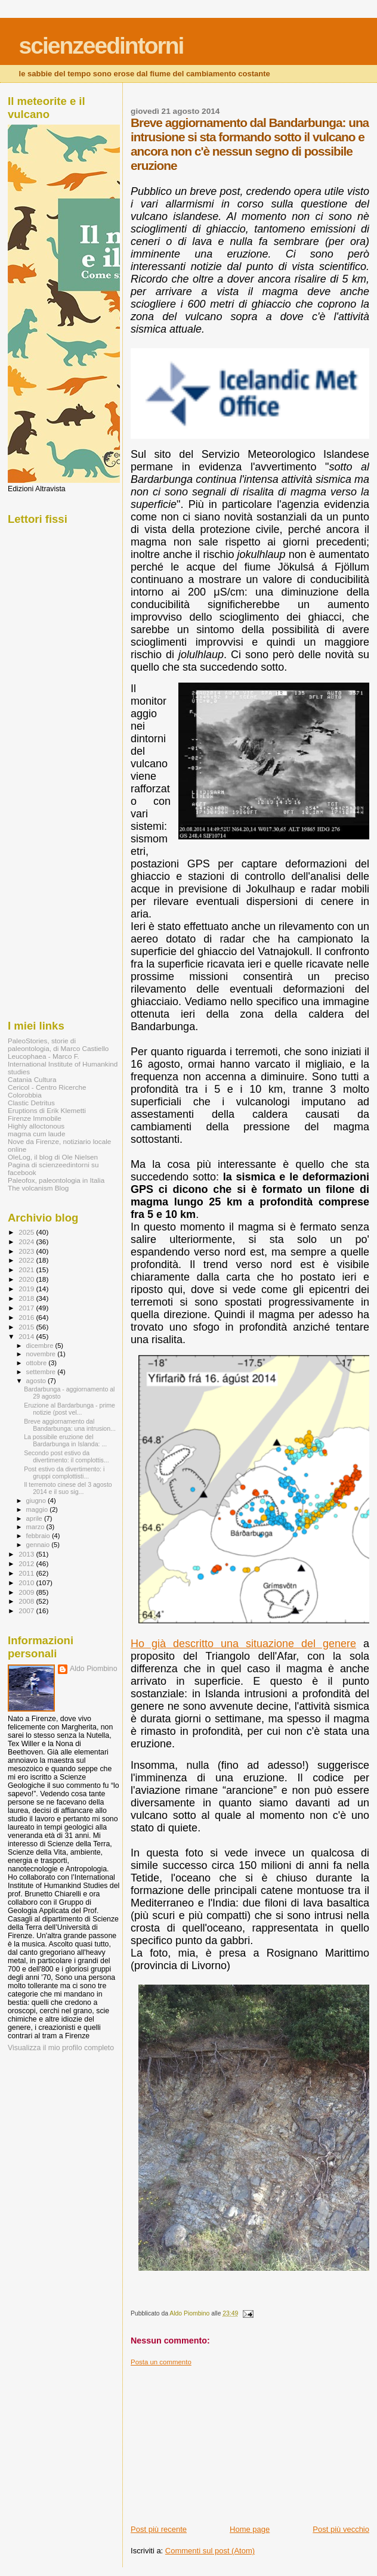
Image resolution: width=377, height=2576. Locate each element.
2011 (27, 1573)
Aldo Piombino (94, 1668)
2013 (27, 1554)
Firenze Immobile (34, 1118)
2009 (27, 1592)
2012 (27, 1563)
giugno (37, 1500)
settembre (42, 1371)
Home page (250, 2529)
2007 (27, 1610)
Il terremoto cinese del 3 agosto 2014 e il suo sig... (68, 1488)
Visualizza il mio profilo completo (61, 2048)
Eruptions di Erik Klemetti (47, 1110)
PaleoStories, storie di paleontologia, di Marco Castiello (58, 1044)
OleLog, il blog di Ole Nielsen (53, 1157)
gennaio (39, 1544)
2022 (27, 1260)
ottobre (37, 1362)
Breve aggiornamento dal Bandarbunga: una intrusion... (70, 1425)
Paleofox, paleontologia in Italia (56, 1180)
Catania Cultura (32, 1079)
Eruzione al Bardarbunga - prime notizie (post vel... (69, 1409)
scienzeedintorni (101, 45)
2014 (27, 1336)
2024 (27, 1241)
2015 (27, 1327)
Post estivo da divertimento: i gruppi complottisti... (64, 1472)
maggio (38, 1509)
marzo (36, 1526)
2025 (27, 1232)
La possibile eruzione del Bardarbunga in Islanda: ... (65, 1440)
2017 (27, 1308)
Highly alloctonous (36, 1126)
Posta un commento (161, 2362)
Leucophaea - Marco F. (43, 1056)
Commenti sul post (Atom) (210, 2550)
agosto (37, 1380)
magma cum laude (36, 1133)
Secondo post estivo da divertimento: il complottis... (66, 1456)
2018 (27, 1298)
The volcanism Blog (38, 1188)
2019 (27, 1288)
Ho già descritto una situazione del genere (243, 1644)
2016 (27, 1317)
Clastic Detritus (31, 1102)
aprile (35, 1518)
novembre (42, 1353)
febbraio (39, 1535)
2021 (27, 1269)
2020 (27, 1279)
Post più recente (159, 2529)
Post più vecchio (341, 2529)
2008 (27, 1601)
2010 (27, 1582)
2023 (27, 1251)
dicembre (40, 1345)
